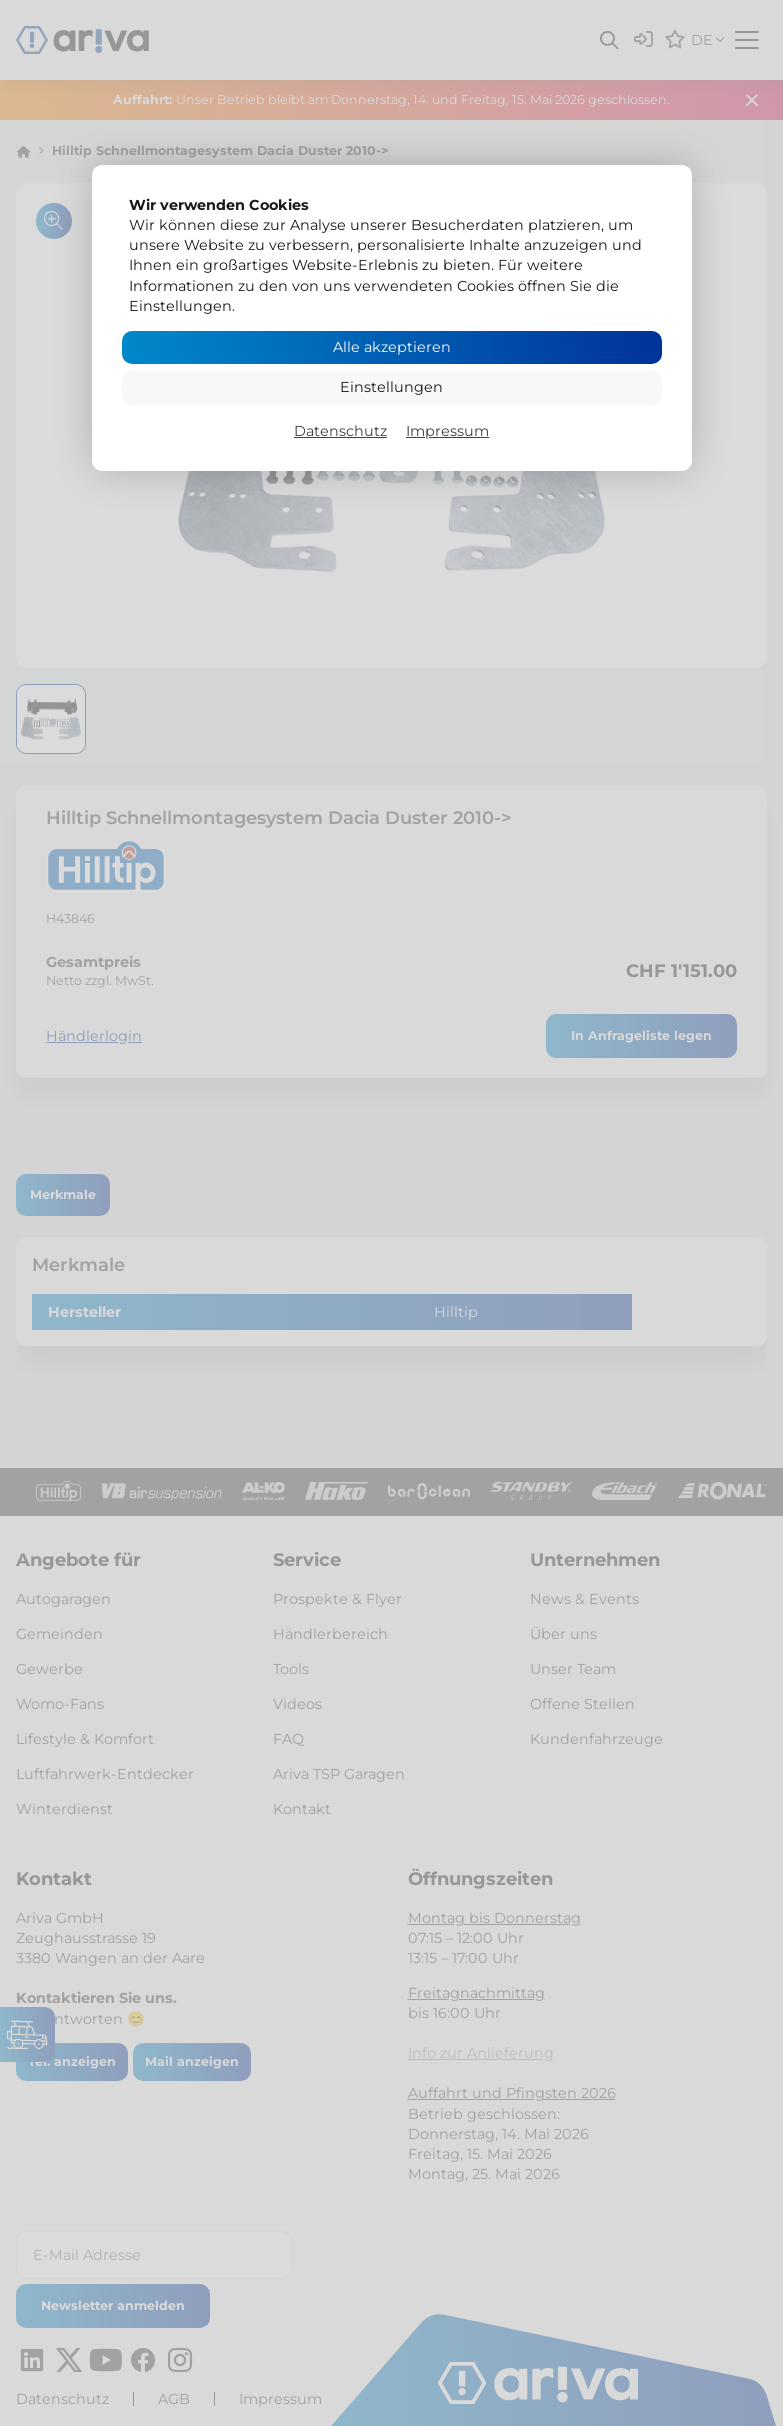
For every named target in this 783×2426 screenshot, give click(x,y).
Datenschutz (340, 431)
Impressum (447, 431)
